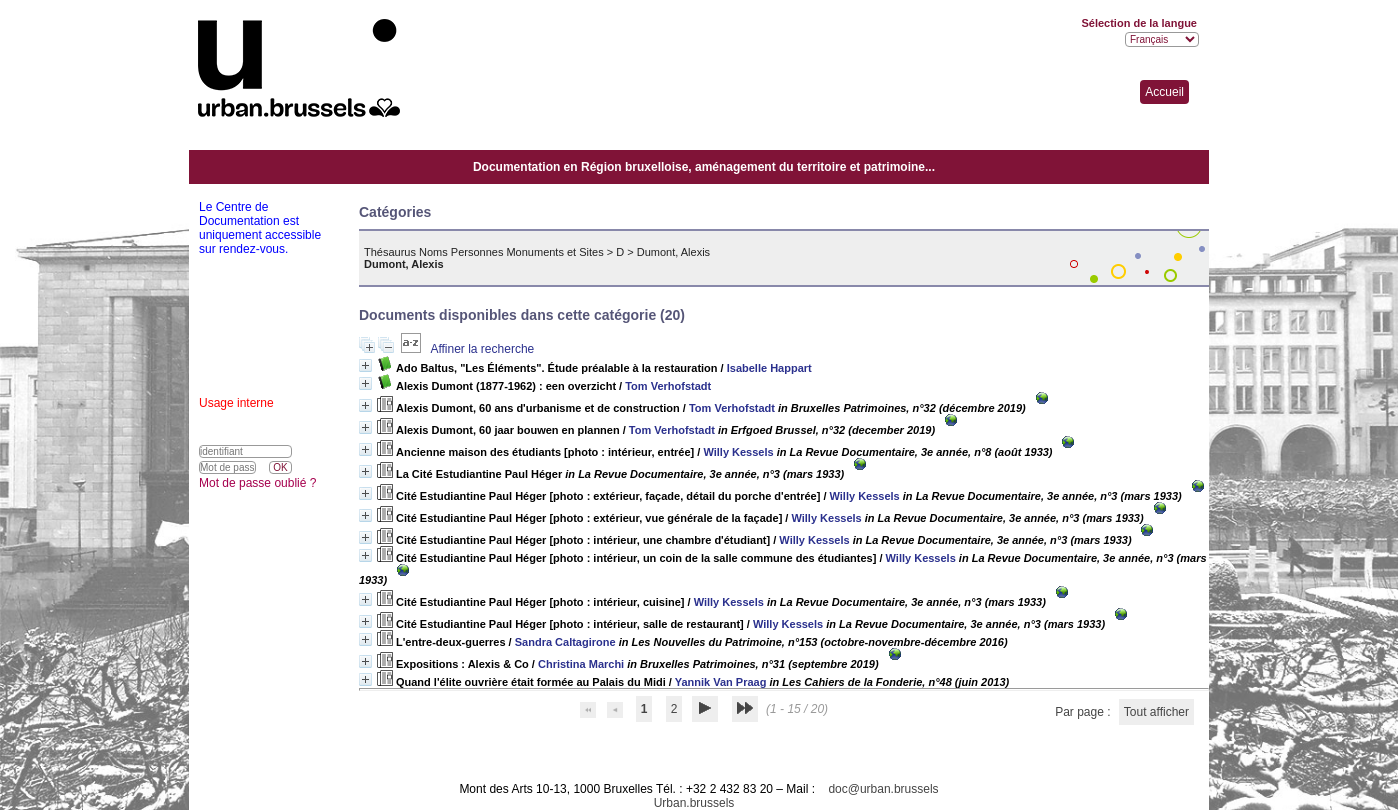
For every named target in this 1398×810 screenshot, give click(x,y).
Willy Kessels (738, 452)
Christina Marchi (581, 664)
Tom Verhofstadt (668, 386)
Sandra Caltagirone (565, 642)
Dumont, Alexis (673, 252)
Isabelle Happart (769, 368)
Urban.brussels (694, 803)
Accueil (1164, 92)
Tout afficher (1156, 712)
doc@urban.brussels (883, 789)
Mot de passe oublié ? (257, 483)
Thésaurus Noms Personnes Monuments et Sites (484, 252)
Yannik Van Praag (721, 682)
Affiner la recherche (482, 349)
